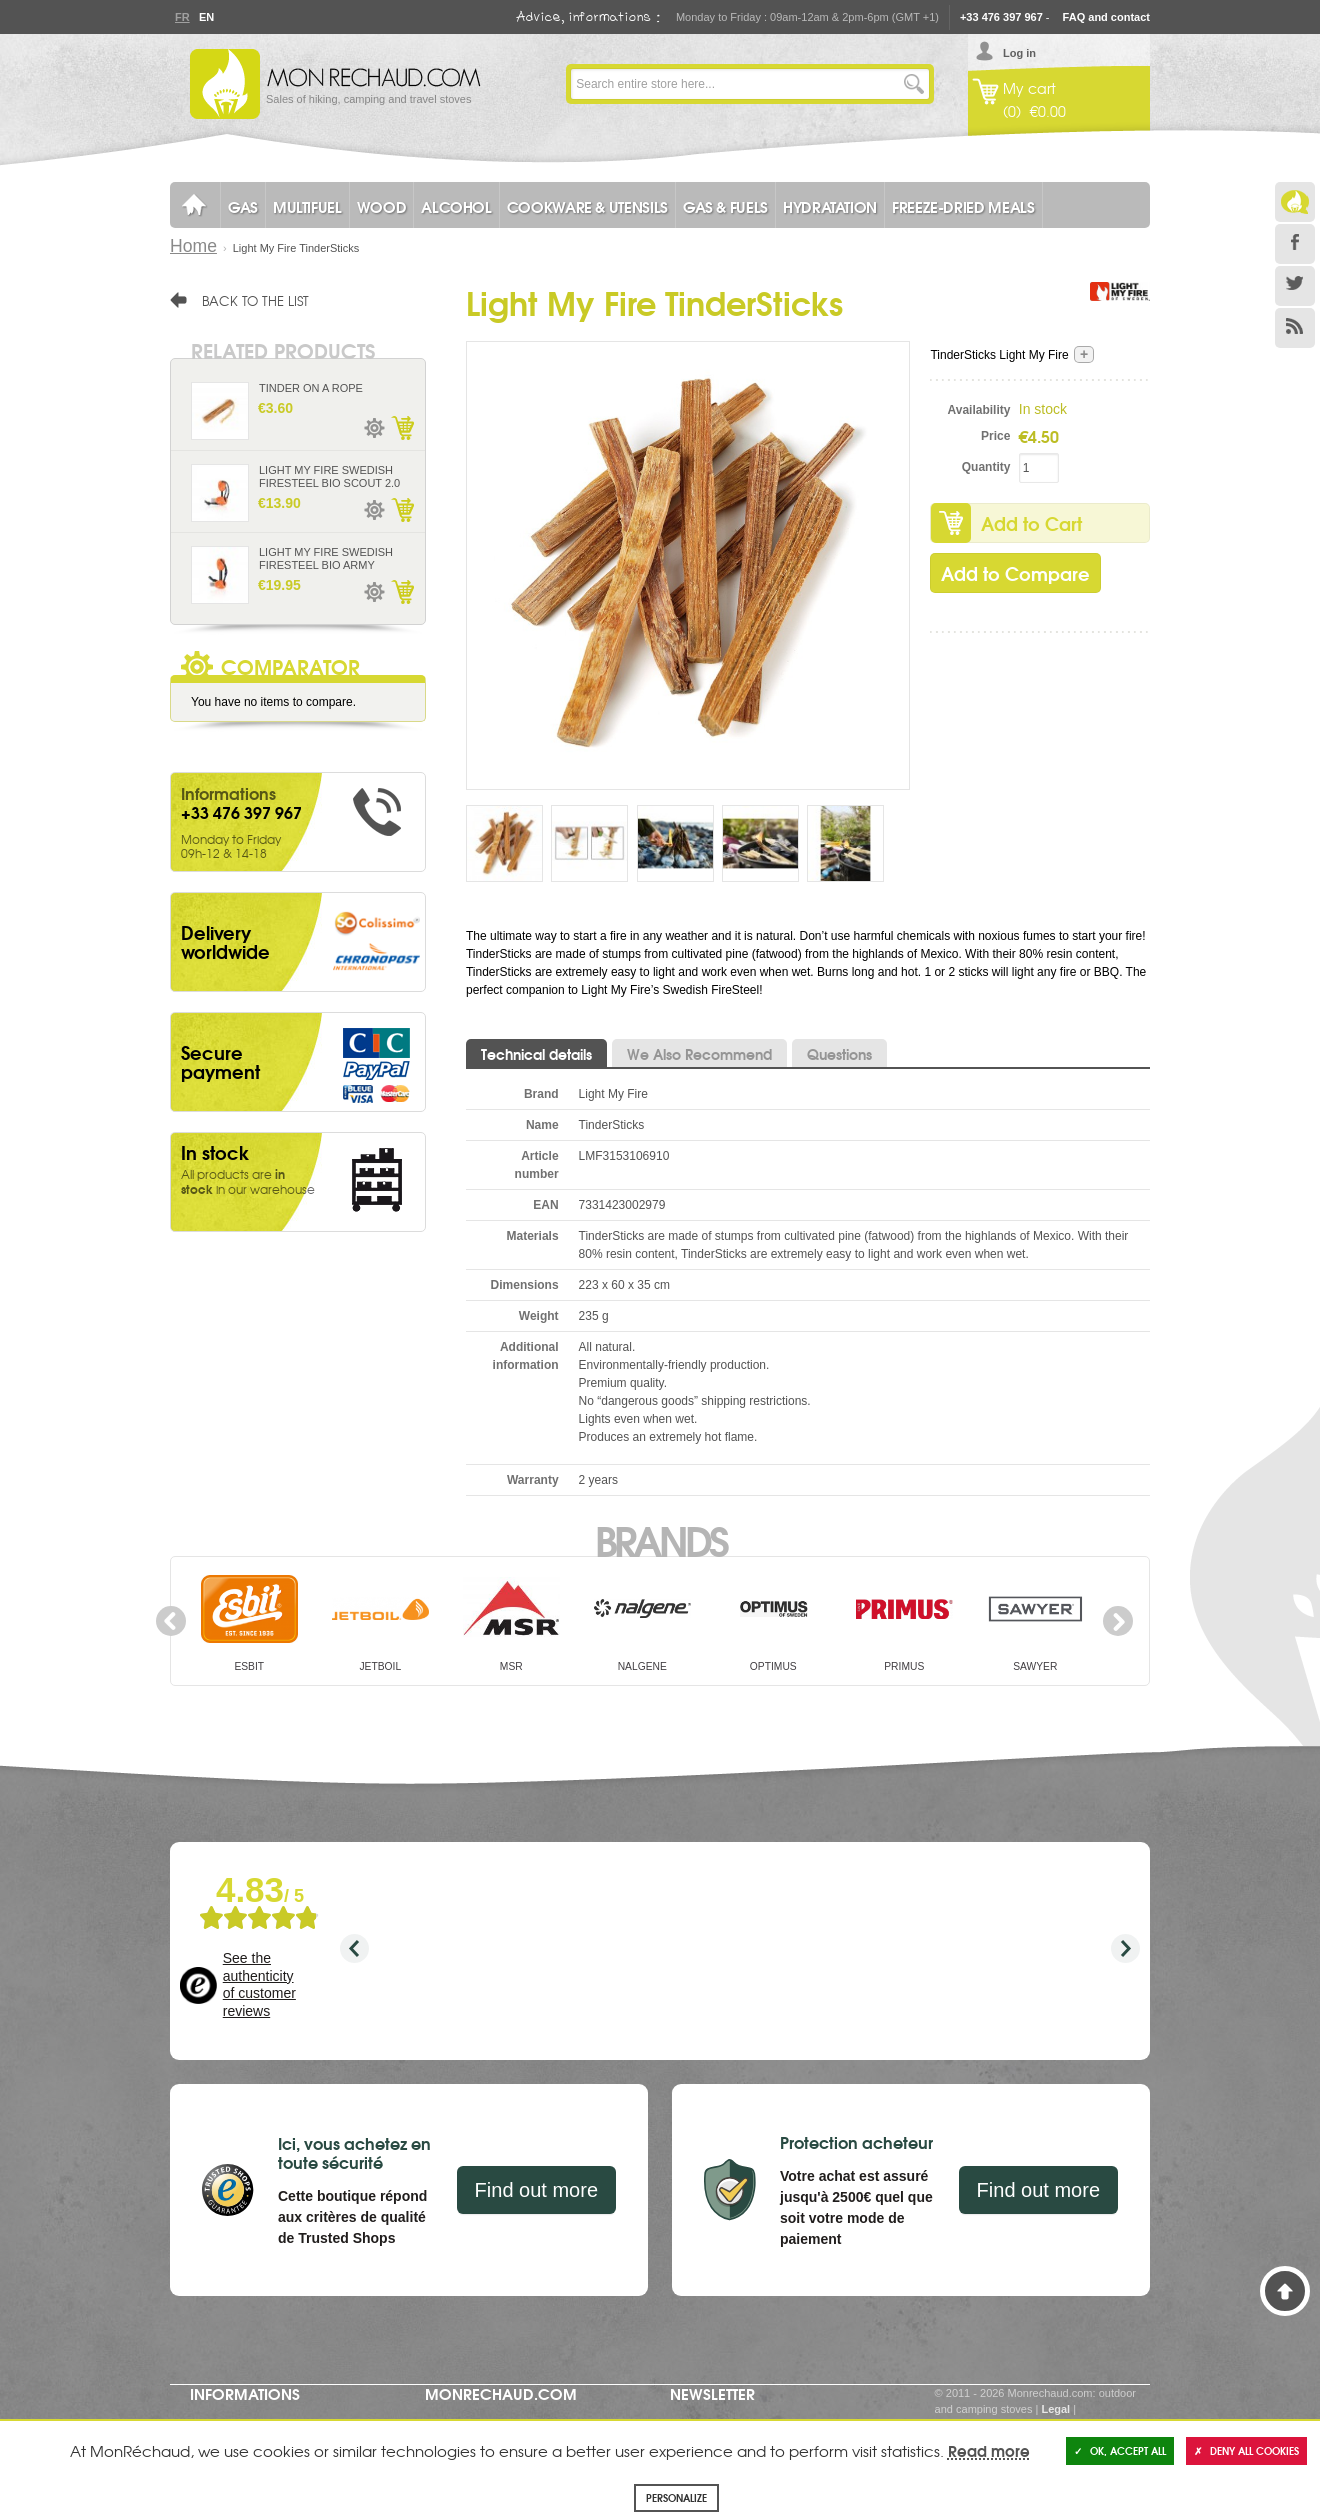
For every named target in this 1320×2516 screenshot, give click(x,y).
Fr (182, 17)
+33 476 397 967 (1001, 17)
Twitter (1295, 286)
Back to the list (255, 300)
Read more (989, 2450)
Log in (1019, 53)
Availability (979, 410)
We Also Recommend (699, 1054)
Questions (839, 1054)
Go (914, 84)
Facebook (1295, 244)
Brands (660, 1539)
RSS (1295, 328)
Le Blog (1295, 202)
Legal (1055, 2409)
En (206, 17)
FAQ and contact (1106, 17)
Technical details (536, 1054)
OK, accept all (1120, 2450)
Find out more (536, 2190)
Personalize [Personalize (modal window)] (676, 2497)
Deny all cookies (1246, 2450)
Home (193, 246)
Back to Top (1285, 2291)
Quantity (986, 467)
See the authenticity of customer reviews (259, 1984)
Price (995, 436)
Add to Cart (1031, 523)
